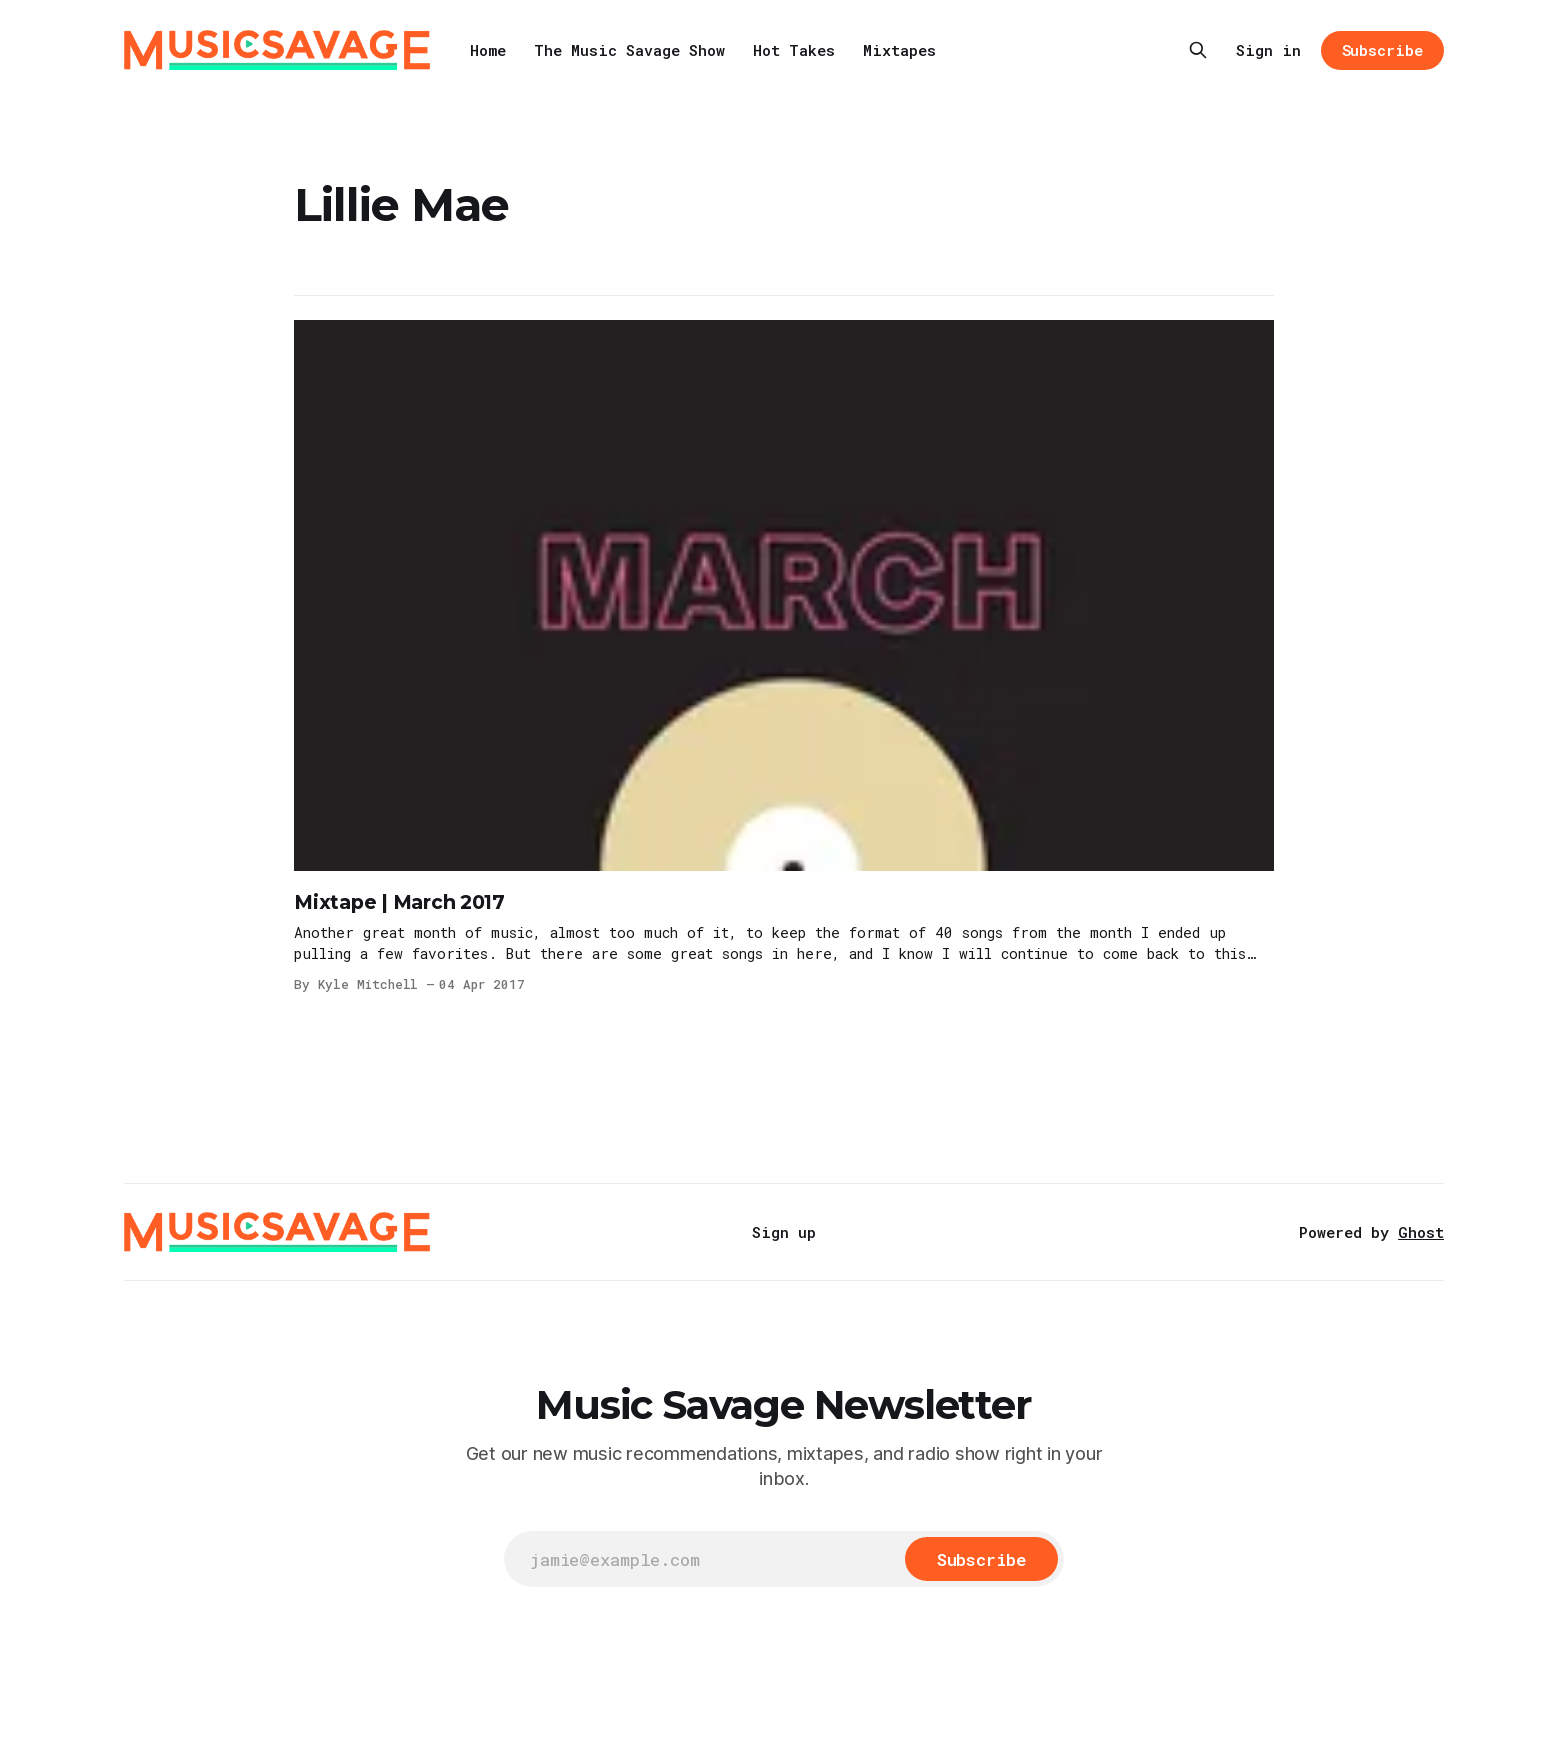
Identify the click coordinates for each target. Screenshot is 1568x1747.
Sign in (1268, 50)
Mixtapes (899, 50)
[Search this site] (1198, 50)
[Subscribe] (981, 1559)
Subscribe (1382, 50)
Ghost (1421, 1232)
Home (488, 50)
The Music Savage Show (629, 50)
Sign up (784, 1232)
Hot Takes (794, 50)
